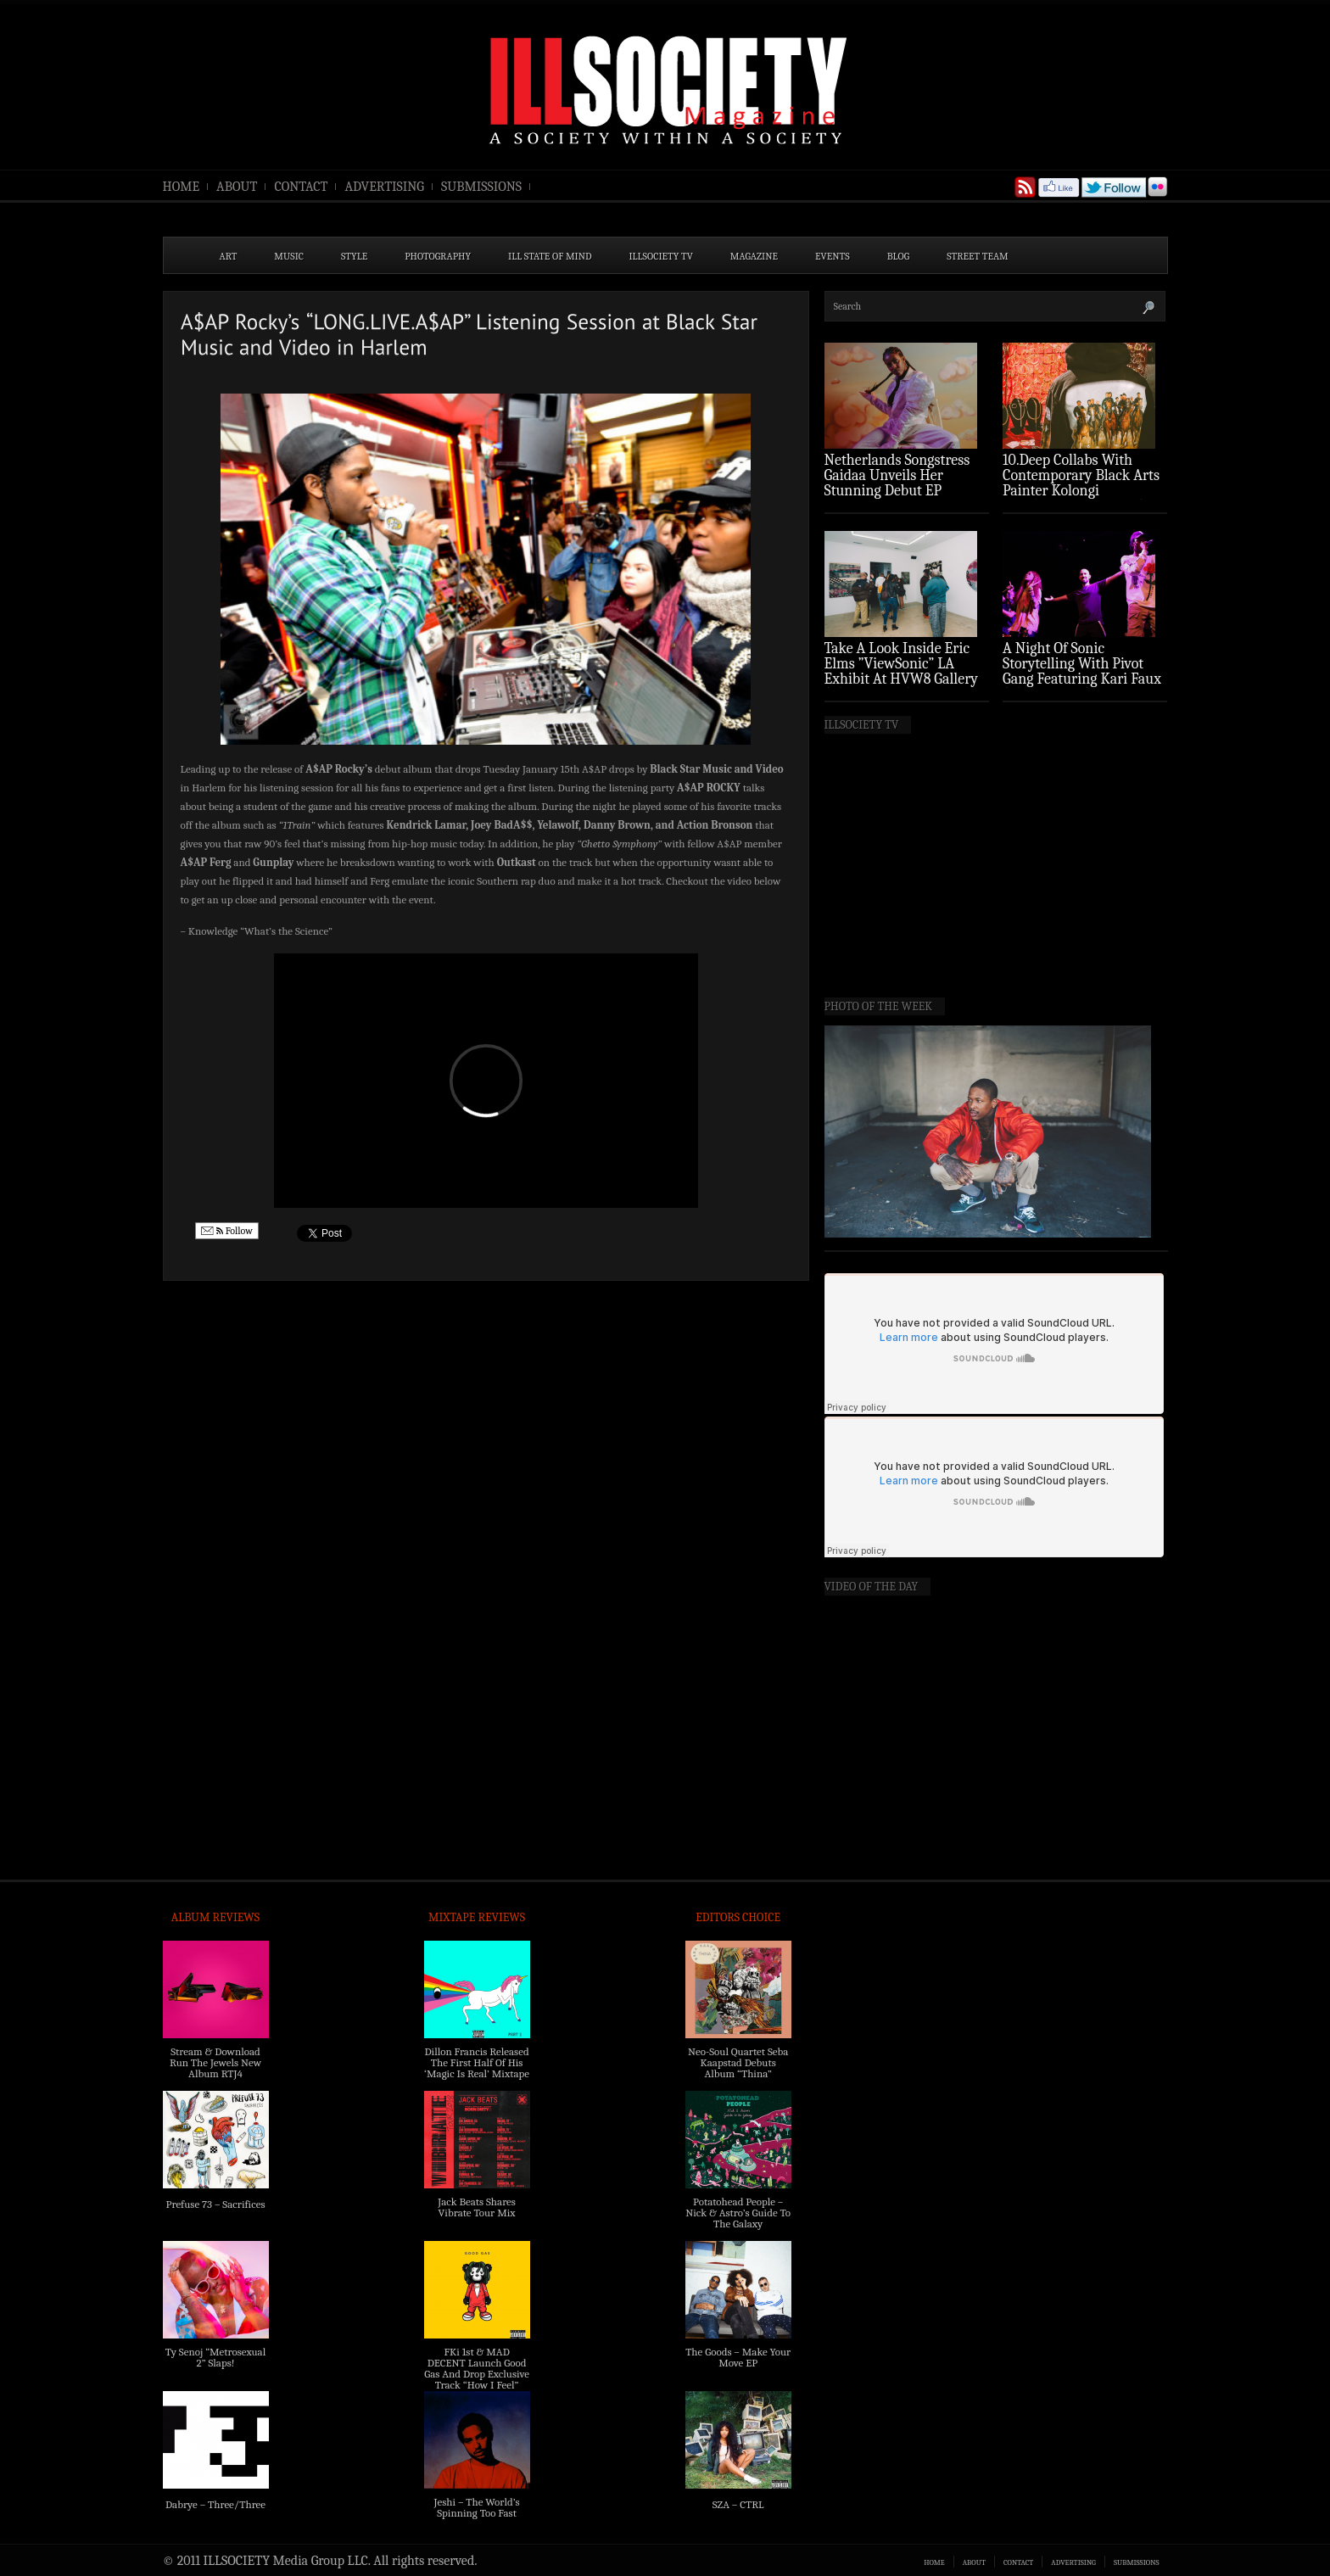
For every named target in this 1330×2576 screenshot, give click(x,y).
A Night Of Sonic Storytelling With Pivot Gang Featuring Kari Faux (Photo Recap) (1082, 671)
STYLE (354, 256)
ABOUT (236, 186)
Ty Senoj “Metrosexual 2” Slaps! (215, 2357)
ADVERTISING (384, 186)
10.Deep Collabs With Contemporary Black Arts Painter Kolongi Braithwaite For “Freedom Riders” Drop (1083, 490)
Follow (227, 1231)
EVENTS (832, 256)
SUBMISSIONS (481, 186)
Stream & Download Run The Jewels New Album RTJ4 (215, 2062)
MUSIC (289, 256)
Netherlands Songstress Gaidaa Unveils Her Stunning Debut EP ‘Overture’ (897, 483)
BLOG (898, 256)
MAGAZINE (754, 256)
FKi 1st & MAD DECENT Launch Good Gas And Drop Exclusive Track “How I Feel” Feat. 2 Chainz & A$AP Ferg (476, 2379)
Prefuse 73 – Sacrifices (215, 2204)
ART (229, 256)
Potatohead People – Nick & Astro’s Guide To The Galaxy (738, 2212)
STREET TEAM (978, 256)
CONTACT (300, 186)
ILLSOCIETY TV (660, 256)
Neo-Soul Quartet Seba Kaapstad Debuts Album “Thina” (738, 2062)
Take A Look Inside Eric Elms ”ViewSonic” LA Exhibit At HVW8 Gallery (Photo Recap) (901, 671)
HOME (181, 186)
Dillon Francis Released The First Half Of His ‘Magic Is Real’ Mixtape (476, 2062)
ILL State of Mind (549, 256)
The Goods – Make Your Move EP (738, 2357)
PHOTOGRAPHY (438, 256)
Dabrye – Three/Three (215, 2504)
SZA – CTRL (738, 2504)
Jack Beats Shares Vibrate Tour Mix (477, 2207)
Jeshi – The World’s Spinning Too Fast (476, 2507)
